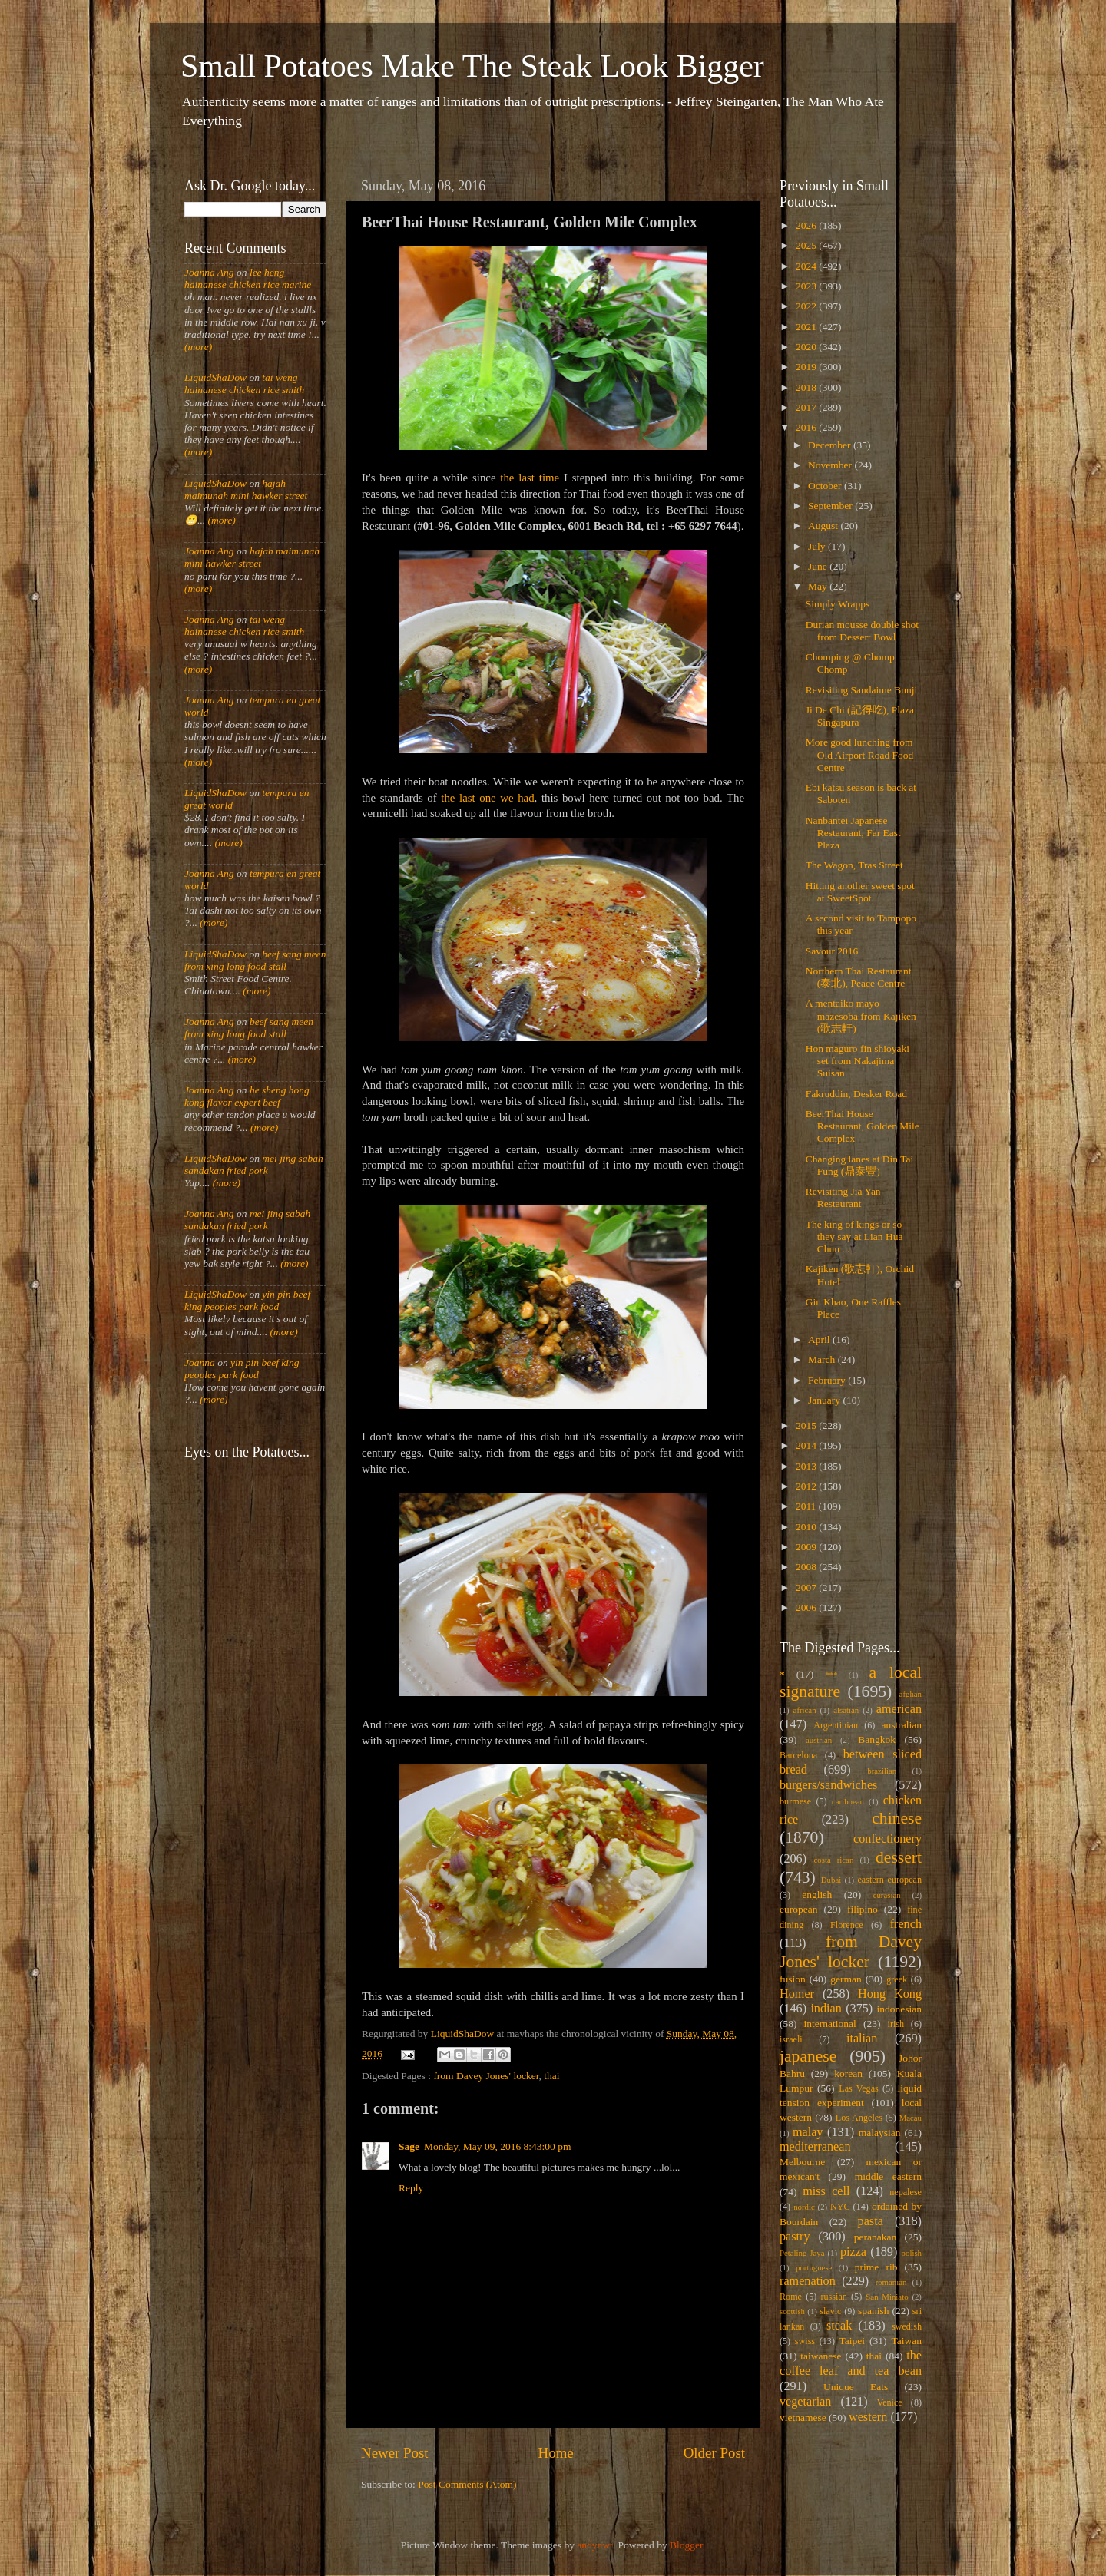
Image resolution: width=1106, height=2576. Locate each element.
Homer (797, 1994)
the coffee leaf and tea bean (851, 2363)
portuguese (814, 2267)
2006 (807, 1607)
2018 (807, 387)
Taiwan (906, 2340)
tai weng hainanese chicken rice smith (244, 383)
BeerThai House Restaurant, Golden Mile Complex (862, 1126)
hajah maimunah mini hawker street (245, 489)
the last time (529, 477)
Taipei (852, 2340)
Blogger (686, 2545)
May (819, 586)
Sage (409, 2146)
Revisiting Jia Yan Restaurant (843, 1197)
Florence (846, 1925)
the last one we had (487, 798)
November (831, 465)
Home (556, 2453)
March (823, 1359)
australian (902, 1725)
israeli (791, 2039)
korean (848, 2073)
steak (839, 2326)
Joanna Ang (209, 272)
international (830, 2023)
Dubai (831, 1879)
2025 (807, 245)
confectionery (887, 1839)
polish (912, 2252)
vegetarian (805, 2402)
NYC (840, 2206)
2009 (807, 1547)
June (819, 566)
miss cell (826, 2191)
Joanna (199, 1362)
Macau (910, 2117)
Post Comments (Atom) (467, 2484)
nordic (804, 2206)
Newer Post (395, 2453)
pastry (795, 2237)
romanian (891, 2282)
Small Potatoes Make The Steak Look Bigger (472, 66)
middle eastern (888, 2176)
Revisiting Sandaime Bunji (862, 690)
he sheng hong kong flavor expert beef (247, 1096)
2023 (807, 286)
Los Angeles (859, 2117)
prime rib (876, 2267)
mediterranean (815, 2147)
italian (861, 2038)
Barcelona (798, 1755)
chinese (897, 1818)
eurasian (887, 1895)
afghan (910, 1693)
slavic (830, 2311)
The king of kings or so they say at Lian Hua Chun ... (854, 1237)
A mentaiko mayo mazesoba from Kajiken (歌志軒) (861, 1015)
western (868, 2417)
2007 (807, 1587)
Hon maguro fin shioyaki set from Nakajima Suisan (857, 1061)
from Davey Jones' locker (485, 2076)
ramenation (808, 2281)
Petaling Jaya (802, 2252)
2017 (807, 407)
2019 (807, 366)
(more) (198, 346)
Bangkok (877, 1739)
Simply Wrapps (838, 604)
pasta (870, 2221)
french (906, 1924)
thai (551, 2076)
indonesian (899, 2009)
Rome (791, 2296)
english (817, 1894)
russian (833, 2296)
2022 (807, 306)
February (828, 1380)
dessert (899, 1857)
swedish (907, 2326)
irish (896, 2024)
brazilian (881, 1770)
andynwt (595, 2545)
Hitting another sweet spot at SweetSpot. (860, 892)
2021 (807, 326)
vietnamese (803, 2417)
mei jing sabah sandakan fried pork (253, 1164)
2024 (807, 266)
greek (896, 1979)
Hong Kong (890, 1994)
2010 (807, 1527)
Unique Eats (855, 2386)
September (831, 505)
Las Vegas (859, 2088)
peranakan (875, 2237)
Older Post (714, 2453)
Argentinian (835, 1725)
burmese (795, 1801)
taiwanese (820, 2356)
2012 (807, 1486)
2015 (807, 1425)
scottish (792, 2311)
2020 (807, 346)
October (826, 485)
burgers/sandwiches (828, 1785)
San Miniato (887, 2296)
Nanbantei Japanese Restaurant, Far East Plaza (853, 833)
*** (831, 1674)
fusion (793, 1979)
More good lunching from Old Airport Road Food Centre (860, 754)
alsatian (846, 1710)
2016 (807, 427)
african (804, 1710)
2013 (807, 1466)
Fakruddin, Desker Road (856, 1094)
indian (825, 2008)
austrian (819, 1739)
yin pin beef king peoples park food (247, 1300)
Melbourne (802, 2162)
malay (808, 2132)
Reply (411, 2188)
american (899, 1709)
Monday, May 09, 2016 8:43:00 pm (497, 2146)
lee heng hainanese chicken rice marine (247, 278)
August (824, 525)
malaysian (880, 2132)
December (830, 445)
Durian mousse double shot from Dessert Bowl (862, 631)
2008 (807, 1566)
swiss (805, 2341)
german (845, 1979)
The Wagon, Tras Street (854, 865)
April (820, 1339)
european (798, 1909)
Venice (889, 2402)
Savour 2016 (832, 951)
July (818, 546)
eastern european (889, 1879)
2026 (807, 225)
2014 (807, 1445)
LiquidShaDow (215, 377)
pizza (853, 2252)
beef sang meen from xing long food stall (255, 960)
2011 (807, 1506)
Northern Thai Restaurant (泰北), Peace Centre (859, 977)
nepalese (905, 2192)
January (825, 1400)
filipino (862, 1909)
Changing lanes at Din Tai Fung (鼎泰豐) (860, 1165)
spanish (873, 2310)
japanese (808, 2056)
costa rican (833, 1859)
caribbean (848, 1801)
